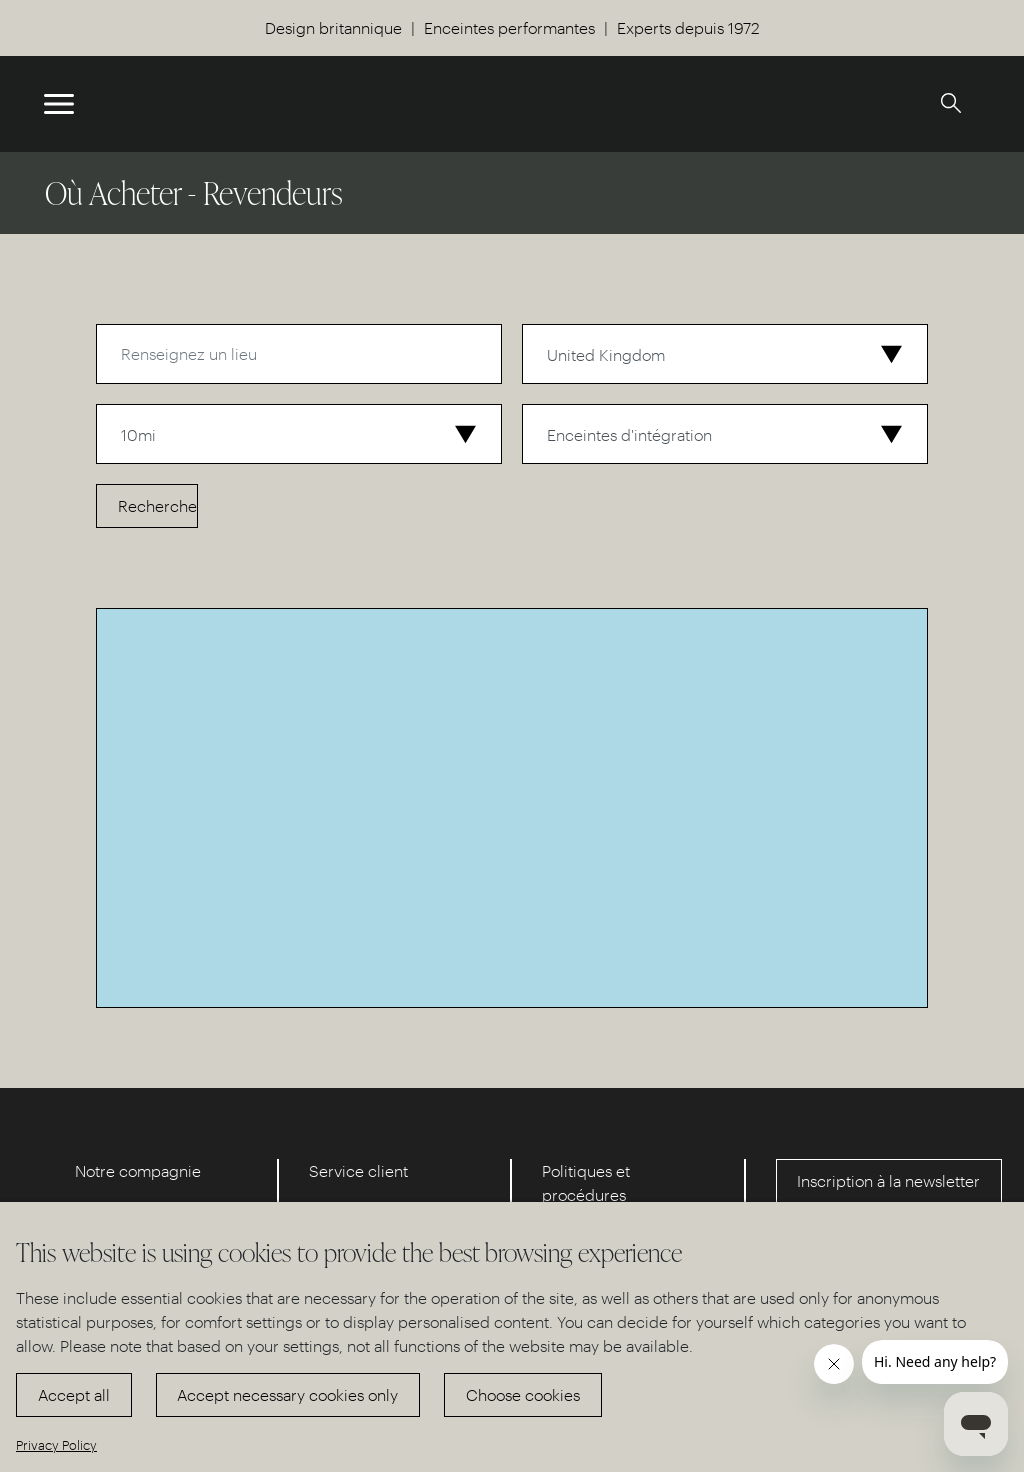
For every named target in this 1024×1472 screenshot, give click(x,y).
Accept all (74, 1394)
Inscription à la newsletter (888, 1180)
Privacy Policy (56, 1444)
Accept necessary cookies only (287, 1394)
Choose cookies (523, 1394)
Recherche (157, 505)
